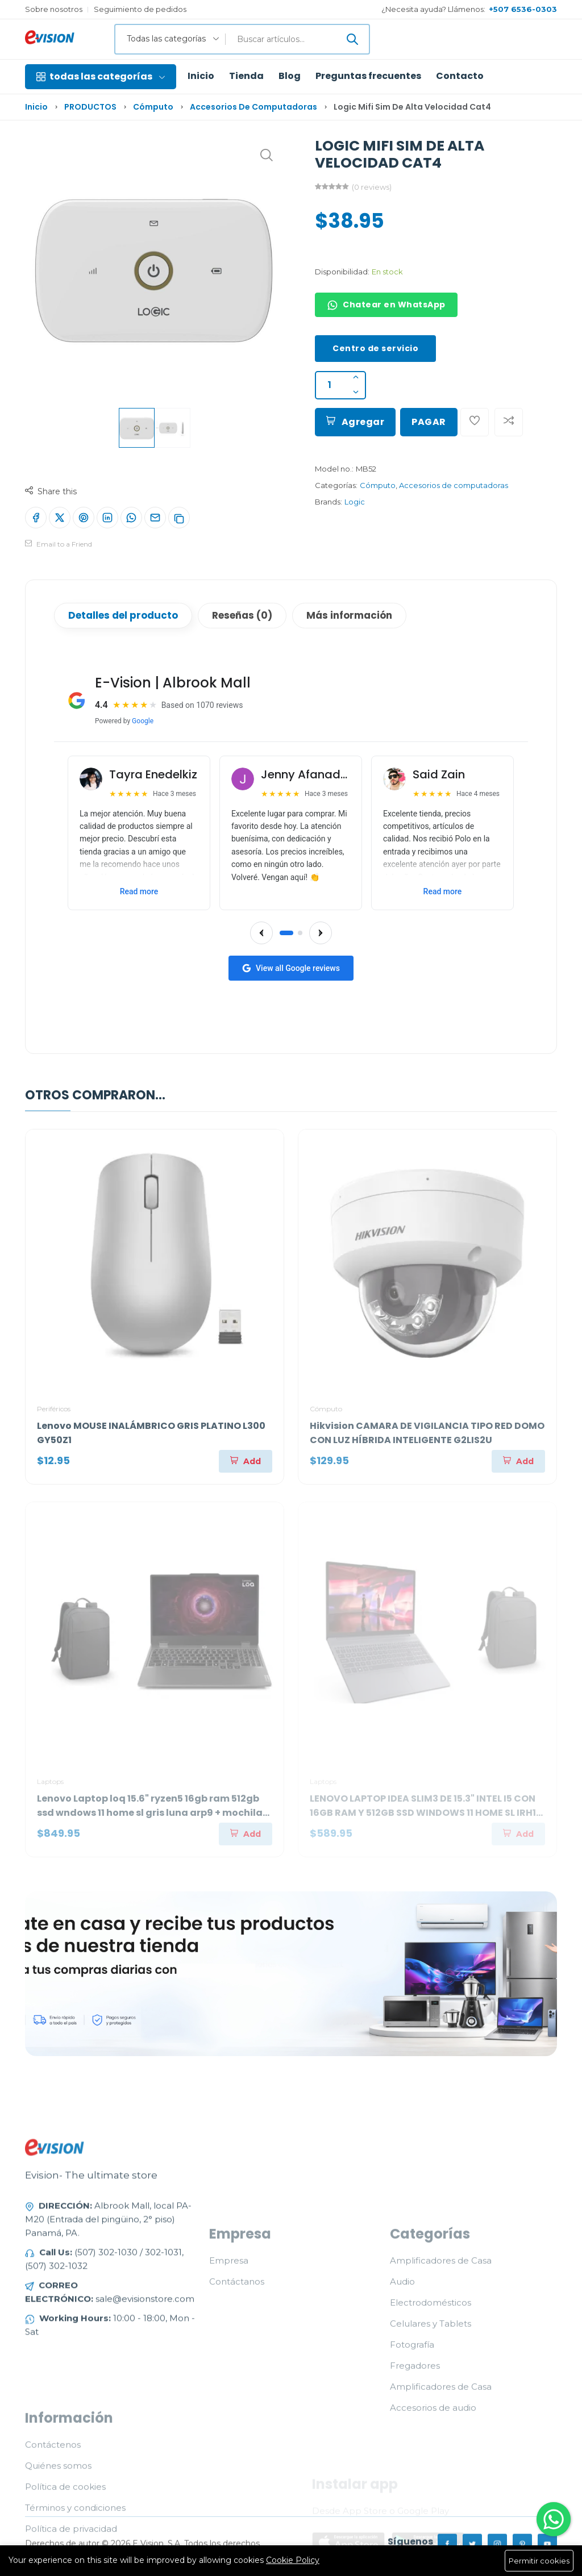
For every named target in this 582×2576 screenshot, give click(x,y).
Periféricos (53, 1408)
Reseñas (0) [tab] (242, 615)
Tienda (246, 76)
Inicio (201, 76)
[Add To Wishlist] (474, 422)
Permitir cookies (539, 2560)
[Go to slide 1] (286, 933)
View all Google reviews (291, 968)
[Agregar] (245, 1461)
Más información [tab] (349, 615)
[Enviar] (352, 39)
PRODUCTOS (90, 106)
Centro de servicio (375, 348)
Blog (289, 76)
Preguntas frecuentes (368, 76)
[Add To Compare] (508, 422)
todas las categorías (100, 76)
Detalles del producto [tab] (123, 615)
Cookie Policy (292, 2560)
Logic (354, 501)
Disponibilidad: (342, 271)
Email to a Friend (58, 544)
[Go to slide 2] (300, 933)
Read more (139, 891)
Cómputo (153, 106)
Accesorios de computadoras (253, 106)
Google (142, 721)
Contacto (460, 76)
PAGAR (428, 421)
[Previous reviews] (261, 933)
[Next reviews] (320, 933)
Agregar (355, 421)
